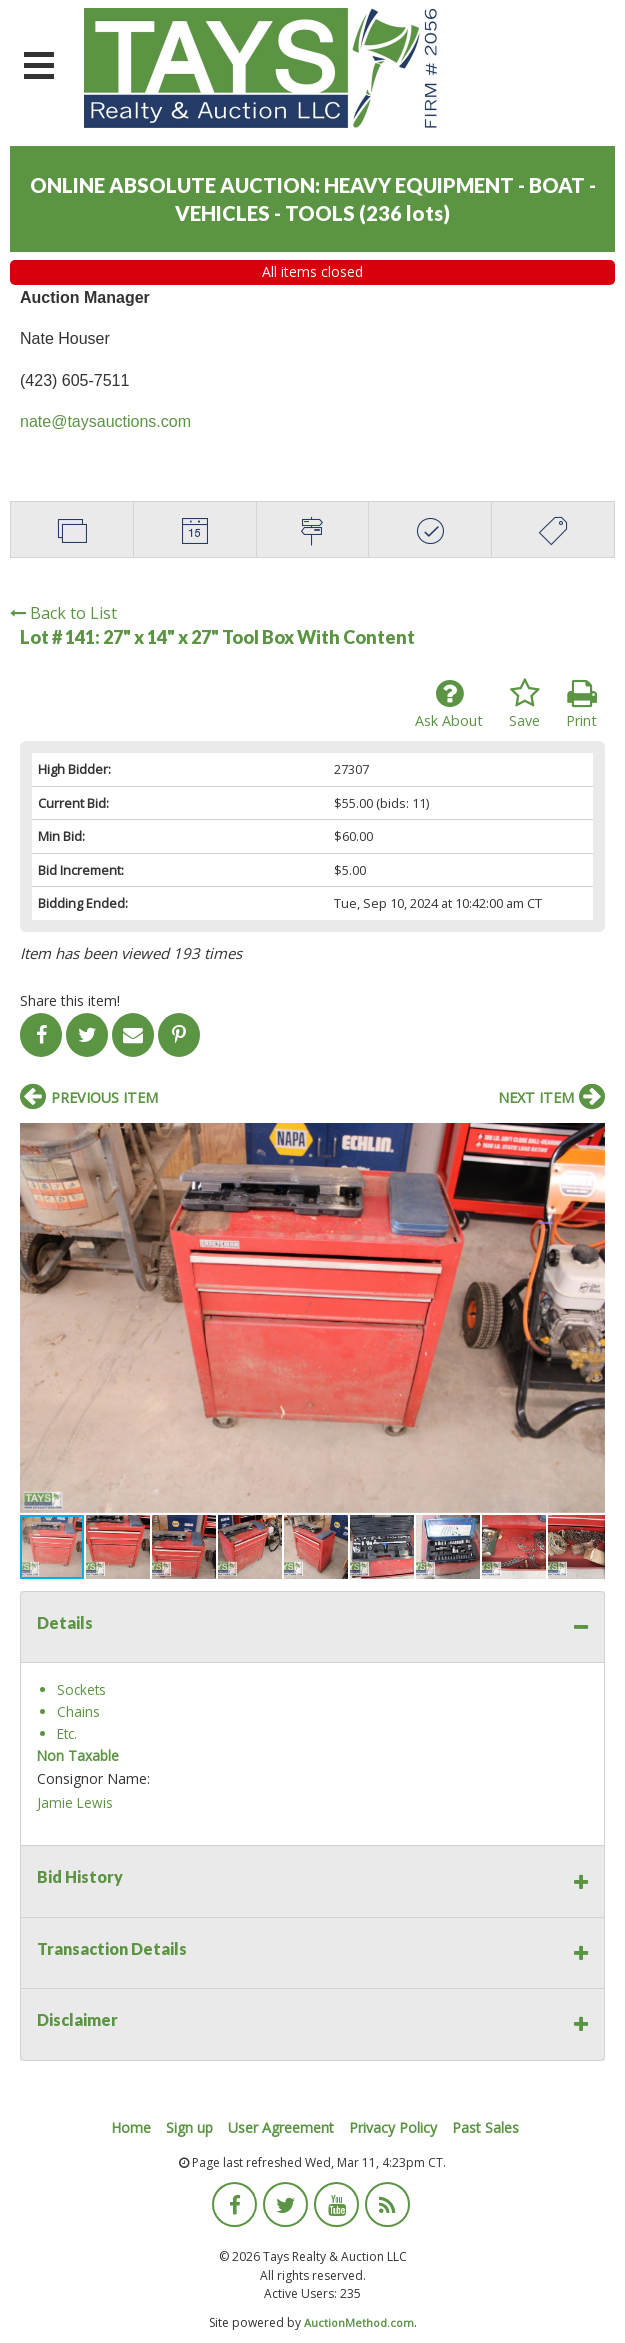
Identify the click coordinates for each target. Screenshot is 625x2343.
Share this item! (70, 1000)
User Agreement (281, 2127)
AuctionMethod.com (359, 2322)
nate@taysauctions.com (105, 421)
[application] (619, 2338)
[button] (587, 1141)
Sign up (189, 2127)
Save (524, 704)
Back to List (63, 613)
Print (581, 704)
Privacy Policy (393, 2127)
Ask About (449, 704)
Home (131, 2127)
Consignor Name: (93, 1778)
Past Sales (485, 2127)
